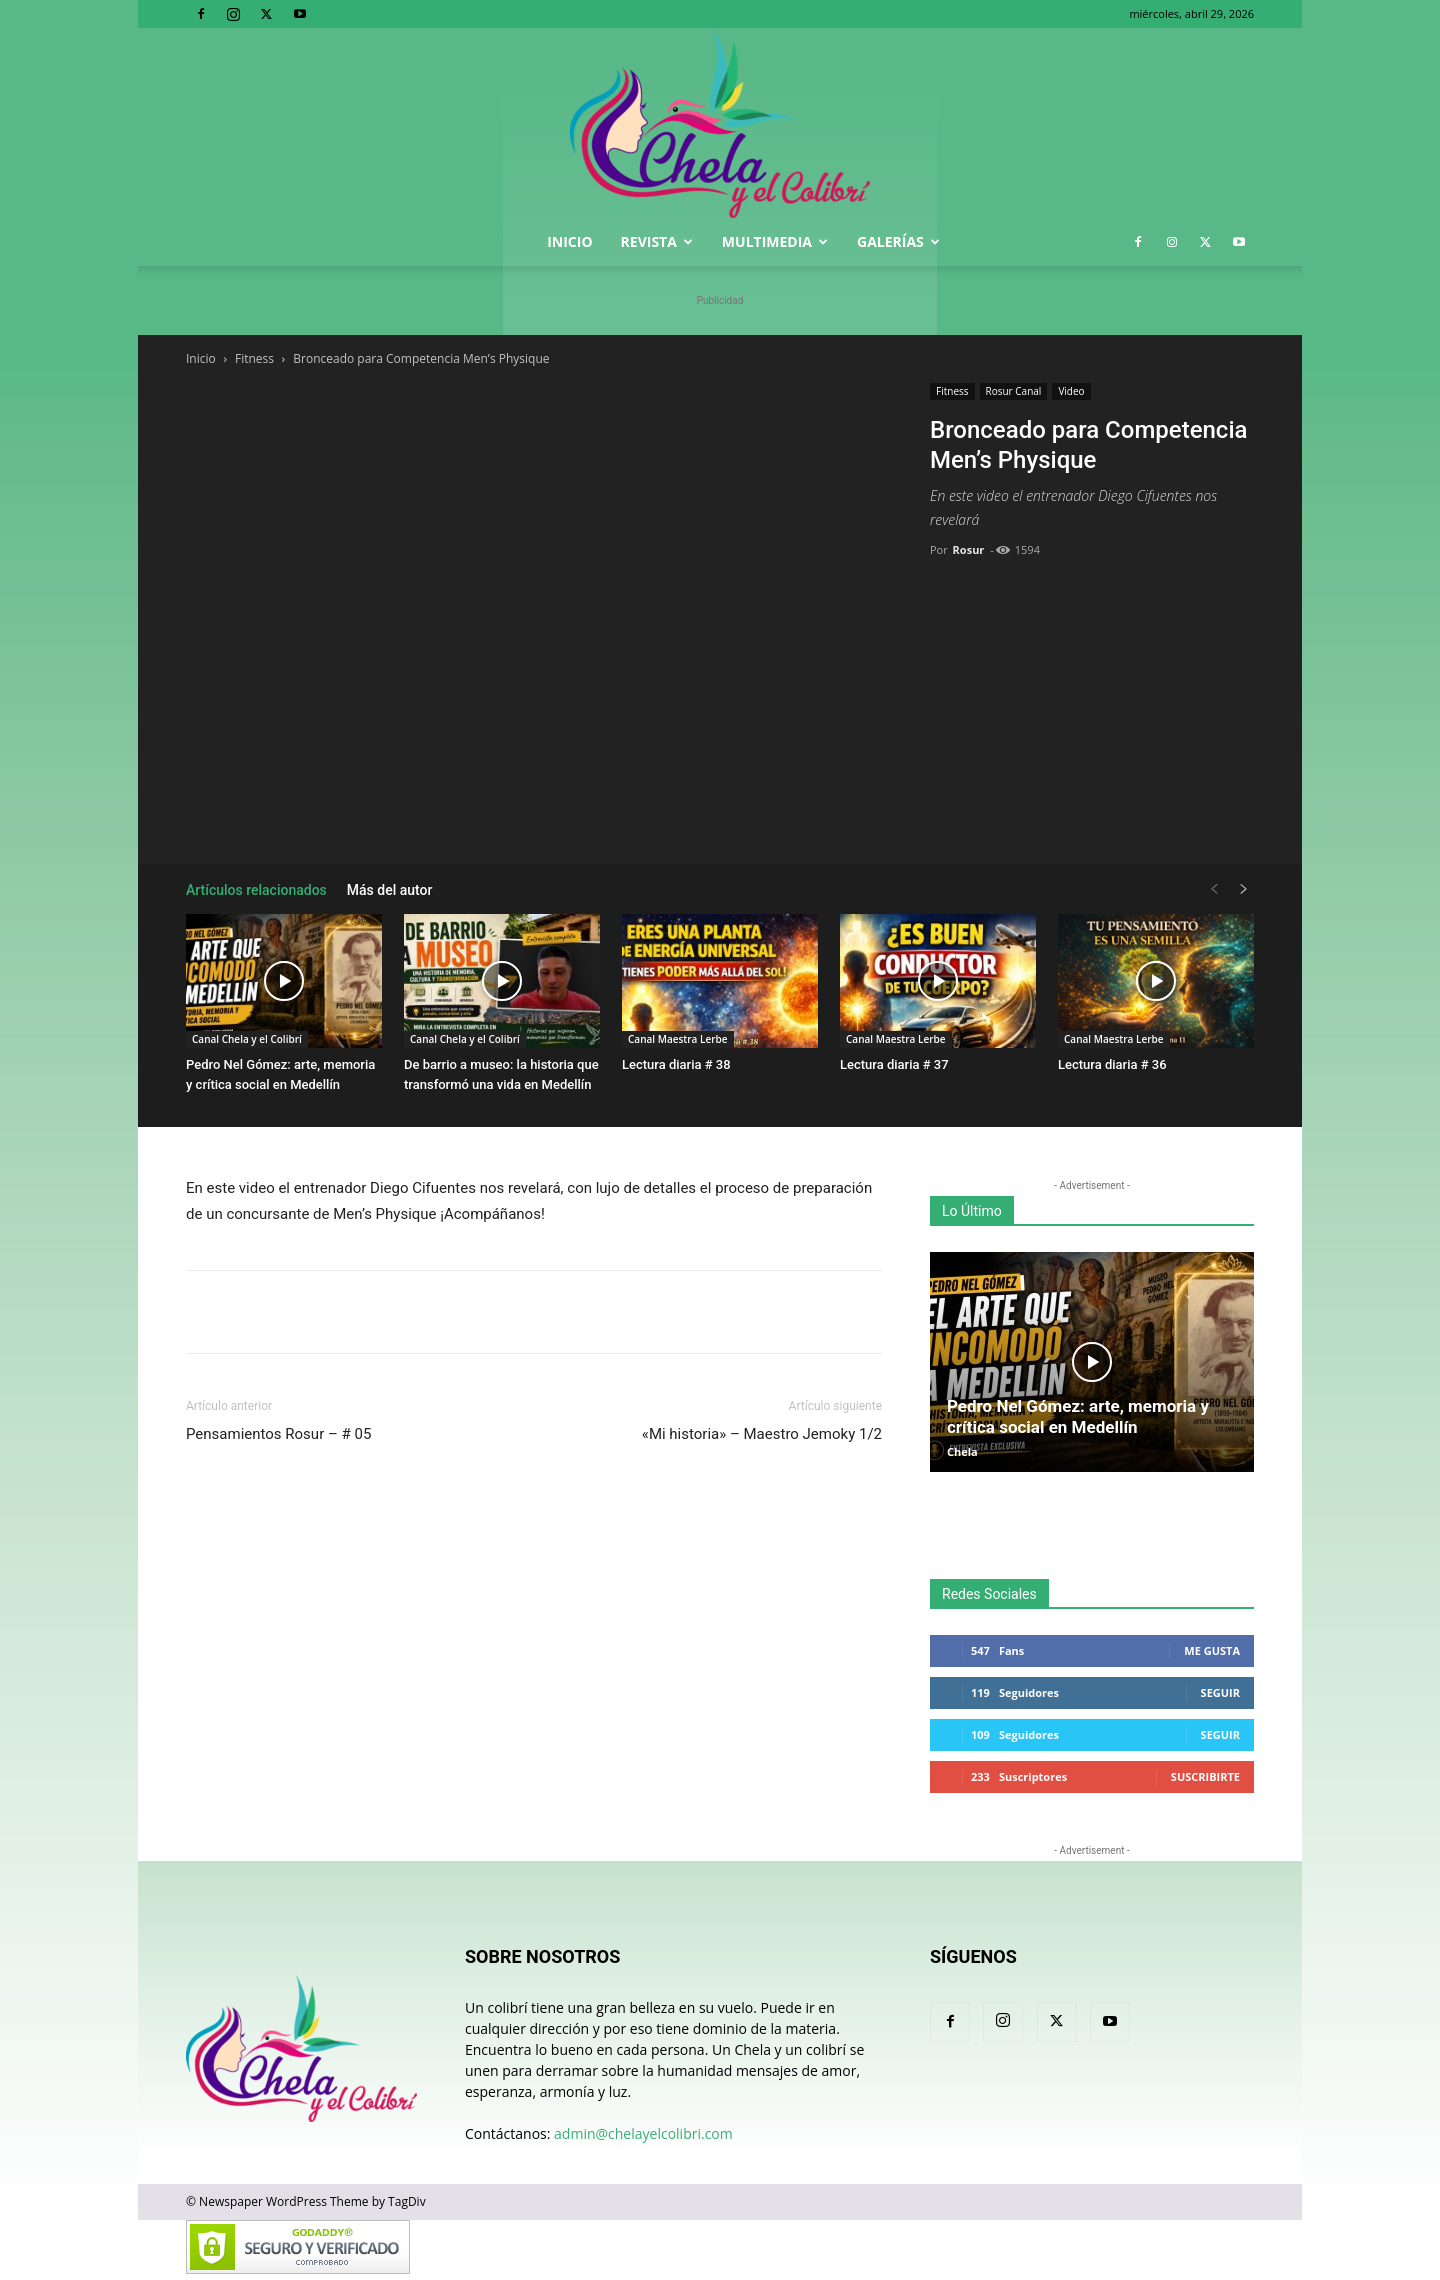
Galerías (898, 241)
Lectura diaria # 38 (676, 1064)
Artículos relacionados (256, 890)
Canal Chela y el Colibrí (247, 1039)
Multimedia (775, 241)
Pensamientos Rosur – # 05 (278, 1434)
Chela (962, 1451)
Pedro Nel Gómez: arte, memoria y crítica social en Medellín (1078, 1416)
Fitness (254, 358)
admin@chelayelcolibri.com (643, 2133)
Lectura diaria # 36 (1112, 1064)
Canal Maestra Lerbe (678, 1039)
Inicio (569, 241)
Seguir (1220, 1692)
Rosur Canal (1014, 391)
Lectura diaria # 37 (894, 1064)
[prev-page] (1214, 889)
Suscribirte (1205, 1776)
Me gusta (1212, 1650)
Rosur (969, 549)
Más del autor (390, 890)
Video (1071, 391)
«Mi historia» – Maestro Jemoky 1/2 (762, 1434)
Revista (657, 241)
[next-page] (1244, 889)
